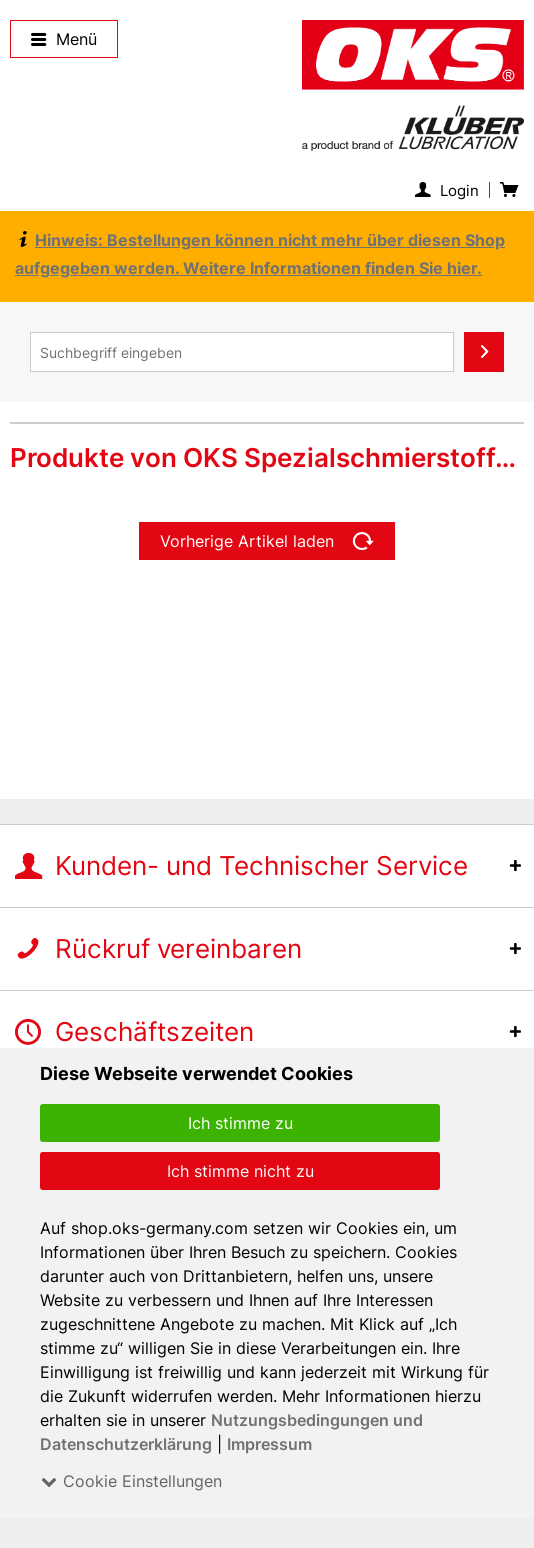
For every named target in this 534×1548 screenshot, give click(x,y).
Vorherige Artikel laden (267, 541)
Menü (65, 39)
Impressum (269, 1444)
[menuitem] (452, 190)
